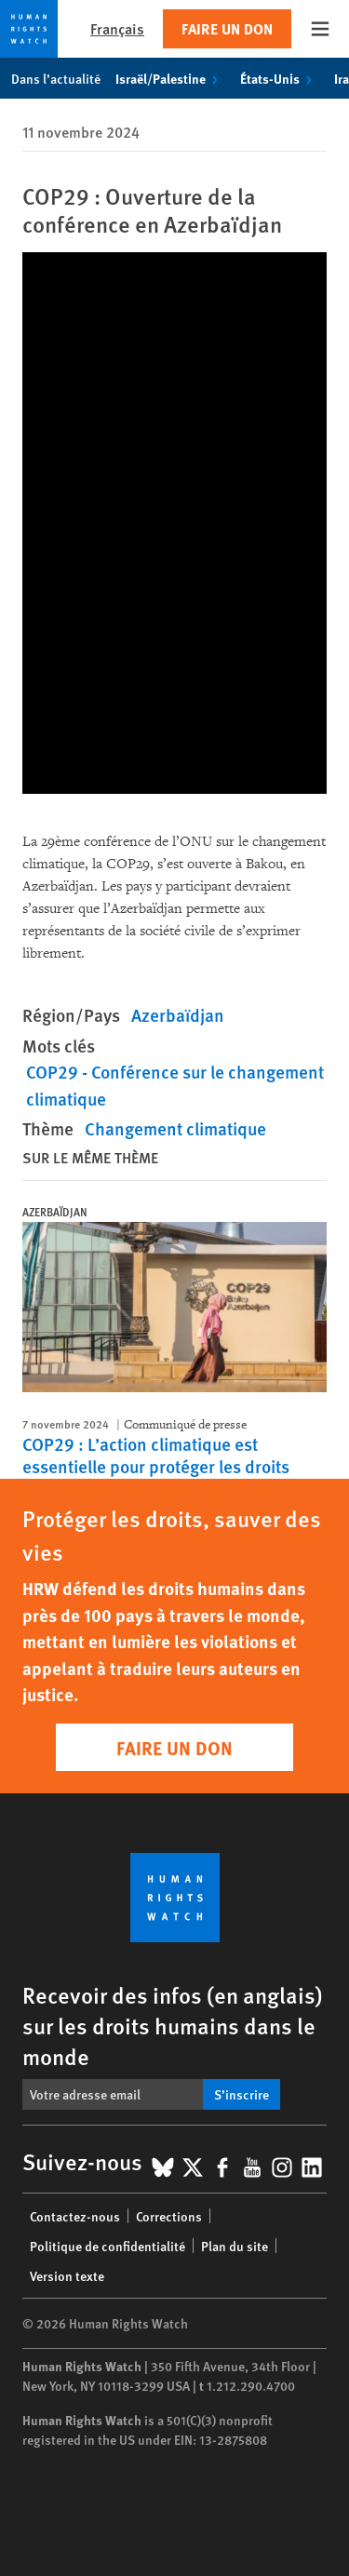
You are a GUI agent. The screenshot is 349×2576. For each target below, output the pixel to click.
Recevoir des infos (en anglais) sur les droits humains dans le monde (172, 2025)
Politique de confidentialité (107, 2245)
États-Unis (279, 78)
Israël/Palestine (170, 78)
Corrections (169, 2216)
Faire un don (227, 28)
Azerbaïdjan (177, 1014)
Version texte (67, 2275)
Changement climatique (175, 1128)
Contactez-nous (75, 2216)
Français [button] (117, 28)
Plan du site (234, 2245)
